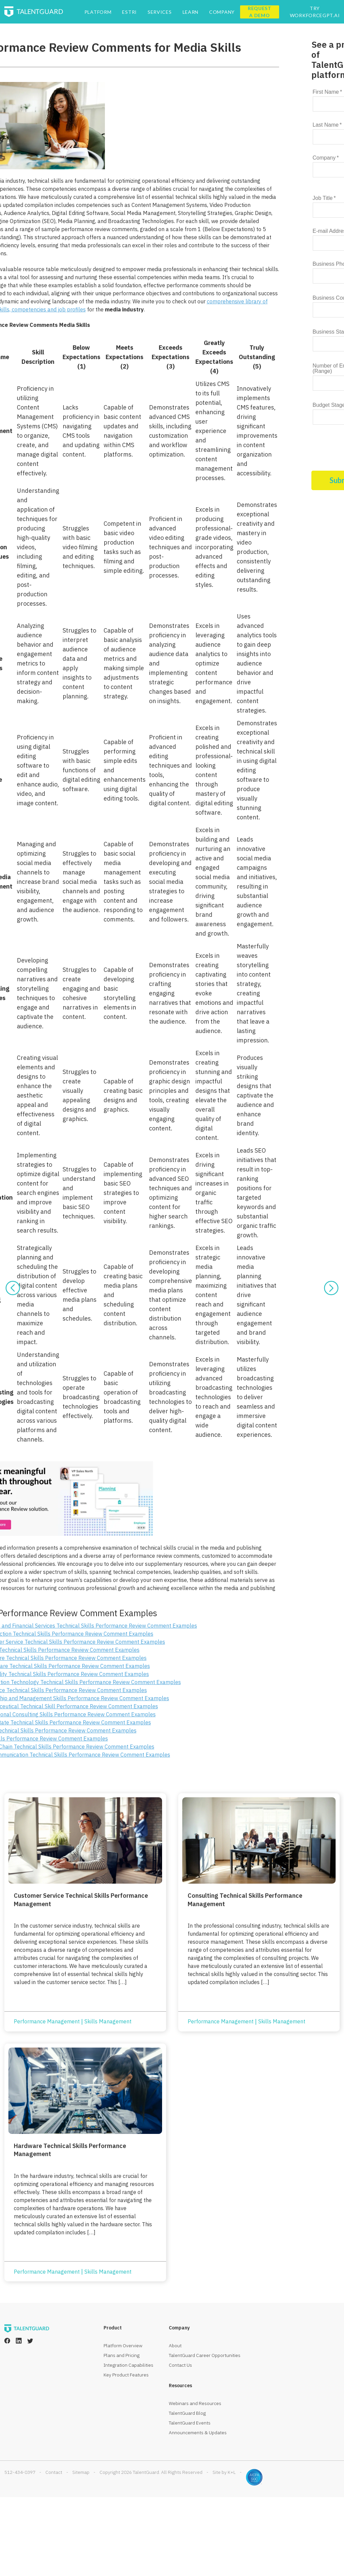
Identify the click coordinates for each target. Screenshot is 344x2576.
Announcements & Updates (198, 2433)
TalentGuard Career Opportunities (204, 2355)
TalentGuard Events (190, 2423)
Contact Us (180, 2365)
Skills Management (107, 2021)
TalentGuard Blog (187, 2413)
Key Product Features (126, 2375)
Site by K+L (224, 2472)
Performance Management (47, 2021)
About (175, 2346)
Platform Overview (123, 2346)
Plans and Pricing (122, 2355)
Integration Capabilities (128, 2365)
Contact (53, 2472)
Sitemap (80, 2472)
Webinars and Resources (195, 2403)
